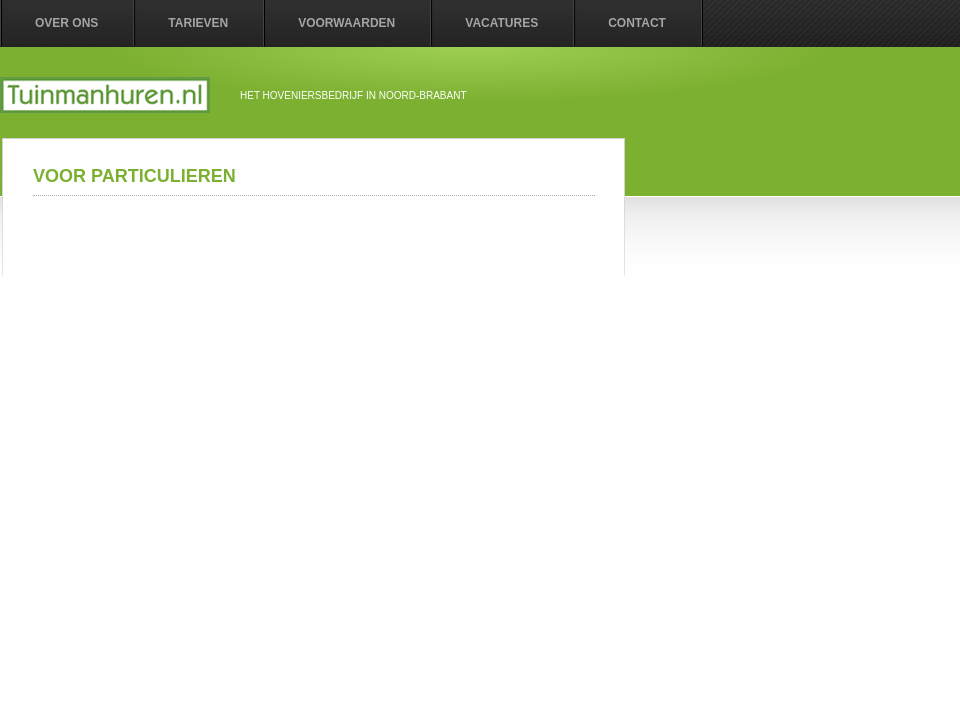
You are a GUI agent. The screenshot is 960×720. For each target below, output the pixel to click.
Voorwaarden (346, 23)
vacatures (501, 23)
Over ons (66, 23)
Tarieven (198, 23)
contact (637, 23)
